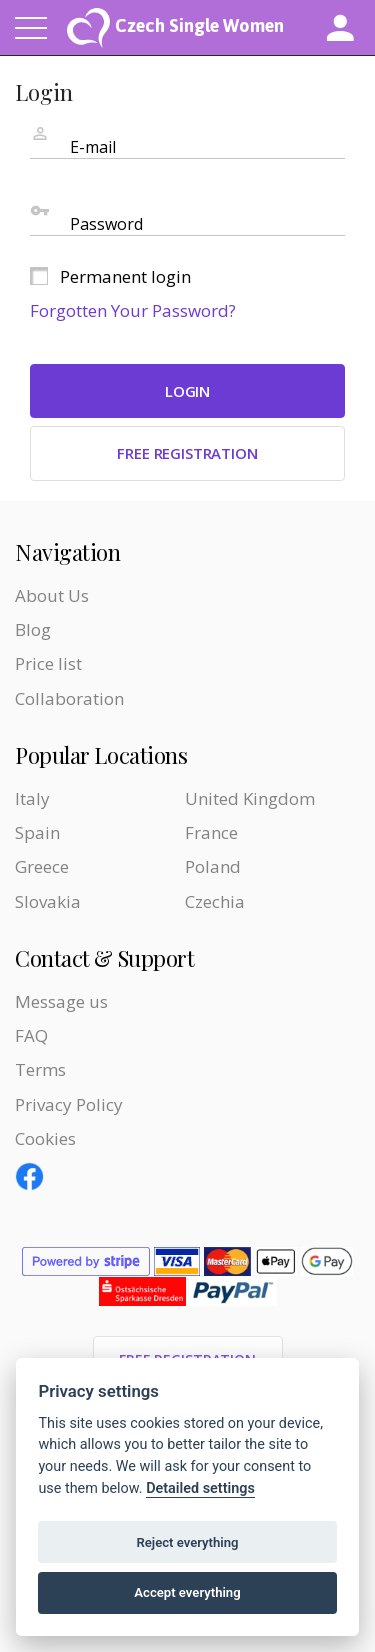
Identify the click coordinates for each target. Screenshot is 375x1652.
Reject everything (187, 1542)
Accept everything (187, 1592)
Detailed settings (200, 1488)
